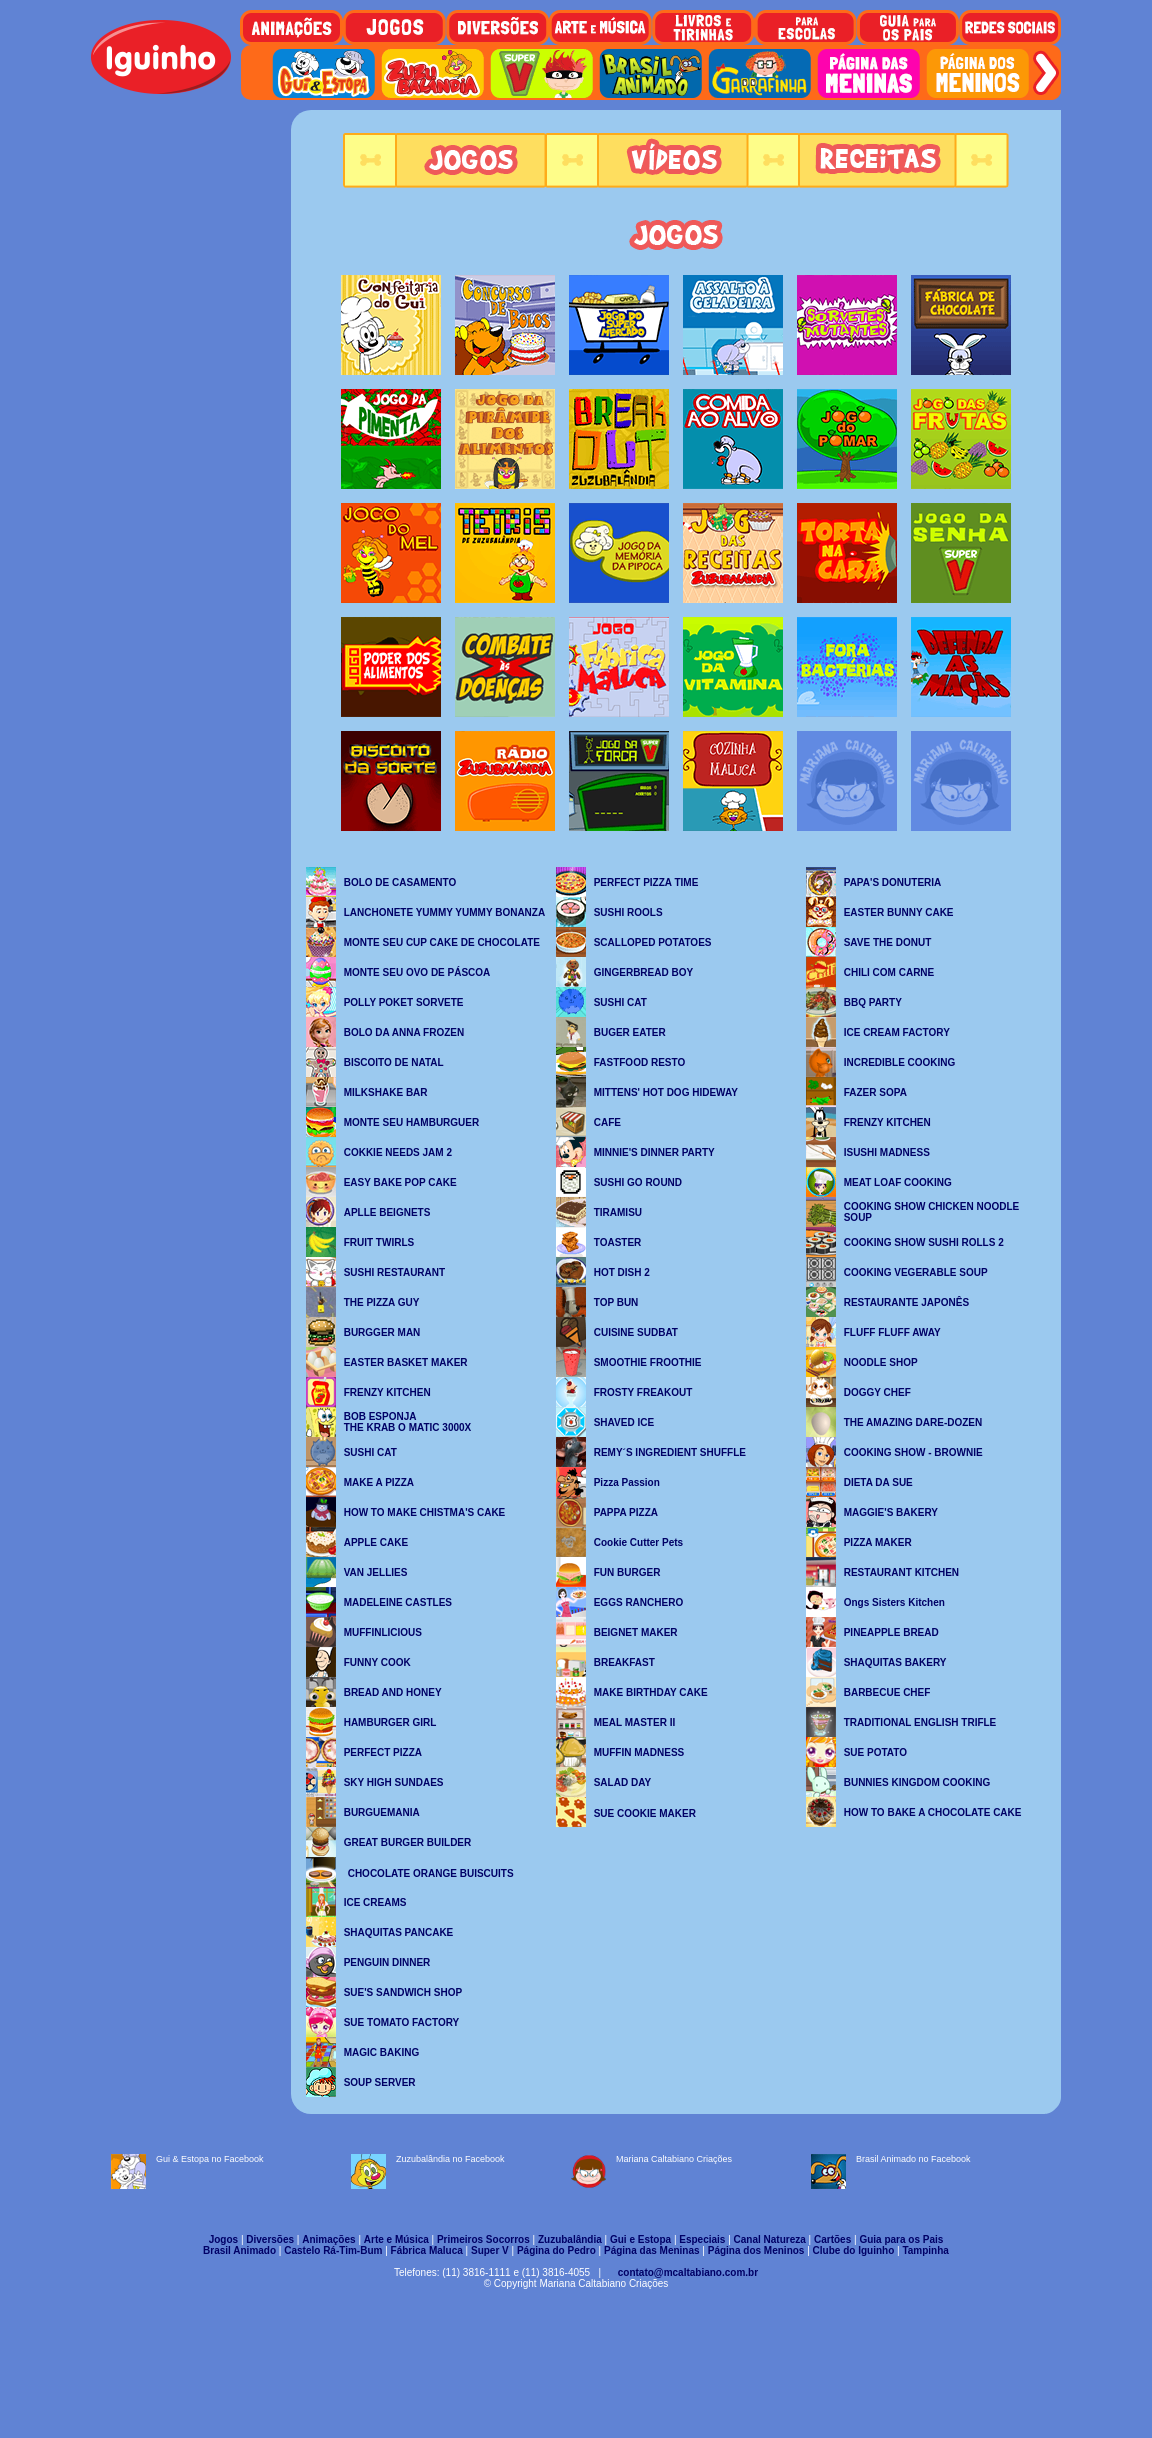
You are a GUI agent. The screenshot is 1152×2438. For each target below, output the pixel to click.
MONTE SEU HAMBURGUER (412, 1122)
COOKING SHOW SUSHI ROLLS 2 (924, 1242)
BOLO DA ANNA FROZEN (404, 1032)
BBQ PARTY (873, 1002)
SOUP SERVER (380, 2082)
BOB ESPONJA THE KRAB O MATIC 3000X (408, 1422)
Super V (490, 2250)
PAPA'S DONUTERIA (893, 882)
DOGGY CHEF (877, 1392)
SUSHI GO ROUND (638, 1182)
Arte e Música (396, 2239)
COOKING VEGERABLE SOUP (916, 1272)
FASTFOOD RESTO (640, 1062)
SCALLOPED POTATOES (653, 942)
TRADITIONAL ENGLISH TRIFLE (920, 1722)
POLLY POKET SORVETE (404, 1002)
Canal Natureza (770, 2239)
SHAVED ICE (624, 1422)
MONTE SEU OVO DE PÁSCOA (417, 972)
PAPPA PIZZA (626, 1512)
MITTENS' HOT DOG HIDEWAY (666, 1092)
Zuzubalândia (570, 2239)
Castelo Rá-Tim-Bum (333, 2250)
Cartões (832, 2239)
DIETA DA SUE (878, 1482)
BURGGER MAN (382, 1332)
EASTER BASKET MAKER (406, 1362)
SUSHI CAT (370, 1452)
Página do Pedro (556, 2250)
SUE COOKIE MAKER (645, 1813)
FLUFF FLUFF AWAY (892, 1332)
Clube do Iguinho (854, 2250)
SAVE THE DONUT (888, 942)
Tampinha (925, 2250)
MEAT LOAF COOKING (898, 1182)
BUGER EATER (630, 1032)
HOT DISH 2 (622, 1272)
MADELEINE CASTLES (398, 1602)
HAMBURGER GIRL (390, 1722)
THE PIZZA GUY (382, 1302)
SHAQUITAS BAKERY (895, 1662)
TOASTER (618, 1242)
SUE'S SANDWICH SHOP (403, 1992)
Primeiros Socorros (483, 2239)
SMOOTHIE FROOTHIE (648, 1362)
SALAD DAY (622, 1782)
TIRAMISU (618, 1212)
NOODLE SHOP (881, 1362)
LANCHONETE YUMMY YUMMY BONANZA (445, 912)
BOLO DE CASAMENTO (400, 882)
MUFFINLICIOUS (383, 1632)
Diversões (270, 2239)
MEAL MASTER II (634, 1722)
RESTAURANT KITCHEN (901, 1572)
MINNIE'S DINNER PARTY (654, 1152)
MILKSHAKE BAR (386, 1092)
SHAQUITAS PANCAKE (399, 1932)
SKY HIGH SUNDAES (394, 1782)
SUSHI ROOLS (628, 912)
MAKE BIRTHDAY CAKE (651, 1692)
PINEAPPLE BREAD (891, 1632)
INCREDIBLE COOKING (900, 1062)
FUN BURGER (627, 1572)
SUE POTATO (875, 1752)
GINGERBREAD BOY (643, 972)
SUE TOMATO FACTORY (402, 2022)
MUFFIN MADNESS (639, 1752)
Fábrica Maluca (427, 2250)
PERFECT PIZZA (383, 1752)
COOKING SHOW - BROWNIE (913, 1452)
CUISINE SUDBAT (636, 1332)
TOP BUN (616, 1302)
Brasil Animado (239, 2250)
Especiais (702, 2239)
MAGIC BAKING (382, 2052)
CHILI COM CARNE (889, 972)
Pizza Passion (627, 1482)
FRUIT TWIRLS (379, 1242)
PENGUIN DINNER (387, 1962)
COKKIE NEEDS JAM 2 (398, 1152)
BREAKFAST (624, 1662)
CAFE (607, 1122)
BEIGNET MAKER (636, 1632)
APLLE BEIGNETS (387, 1212)
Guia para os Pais (901, 2239)
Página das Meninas (652, 2250)
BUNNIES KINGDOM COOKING (917, 1782)
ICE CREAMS (375, 1902)
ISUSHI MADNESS (887, 1152)
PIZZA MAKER (878, 1542)
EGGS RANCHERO (638, 1602)
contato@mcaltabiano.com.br (688, 2272)
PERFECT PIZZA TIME (646, 882)
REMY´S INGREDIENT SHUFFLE (670, 1452)
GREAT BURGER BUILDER (408, 1842)
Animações (328, 2239)
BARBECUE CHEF (887, 1692)
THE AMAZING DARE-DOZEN (913, 1422)
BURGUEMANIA (382, 1812)
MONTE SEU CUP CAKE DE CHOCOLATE (442, 942)
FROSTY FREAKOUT (643, 1392)
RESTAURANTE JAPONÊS (906, 1302)
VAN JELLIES (376, 1572)
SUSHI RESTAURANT (394, 1272)
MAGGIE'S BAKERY (891, 1512)
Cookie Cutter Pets (638, 1542)
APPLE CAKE (376, 1542)
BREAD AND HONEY (393, 1692)
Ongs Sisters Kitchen (894, 1602)
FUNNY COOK (377, 1662)
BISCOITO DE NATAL (394, 1062)
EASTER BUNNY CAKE (899, 912)
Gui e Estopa (640, 2239)
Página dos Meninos (756, 2250)
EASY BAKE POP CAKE (400, 1182)
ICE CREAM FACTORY (897, 1032)
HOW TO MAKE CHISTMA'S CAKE (425, 1512)
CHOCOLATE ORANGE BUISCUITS (431, 1873)
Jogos (223, 2239)
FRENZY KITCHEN (387, 1392)
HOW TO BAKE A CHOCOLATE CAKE (933, 1812)
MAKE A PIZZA (379, 1482)
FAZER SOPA (875, 1092)
